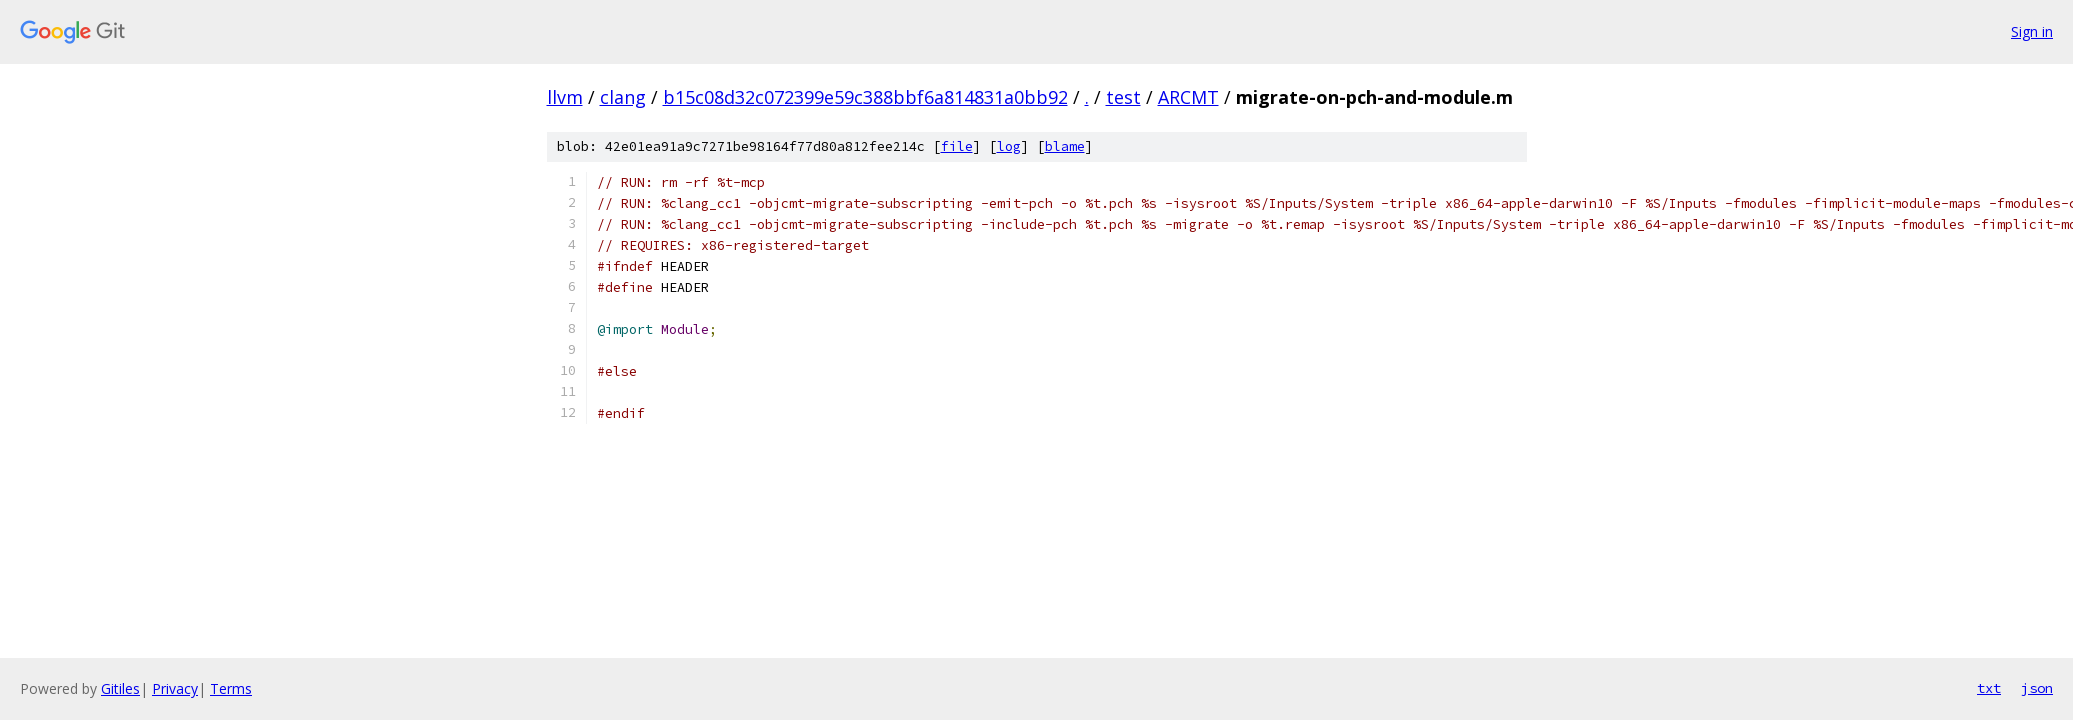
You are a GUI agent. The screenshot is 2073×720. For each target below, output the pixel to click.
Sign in (2032, 31)
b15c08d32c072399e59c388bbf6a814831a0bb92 (865, 97)
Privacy (175, 688)
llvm (565, 97)
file (957, 146)
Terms (231, 688)
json (2037, 688)
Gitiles (120, 688)
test (1123, 97)
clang (623, 97)
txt (1989, 688)
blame (1065, 146)
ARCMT (1188, 97)
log (1009, 146)
